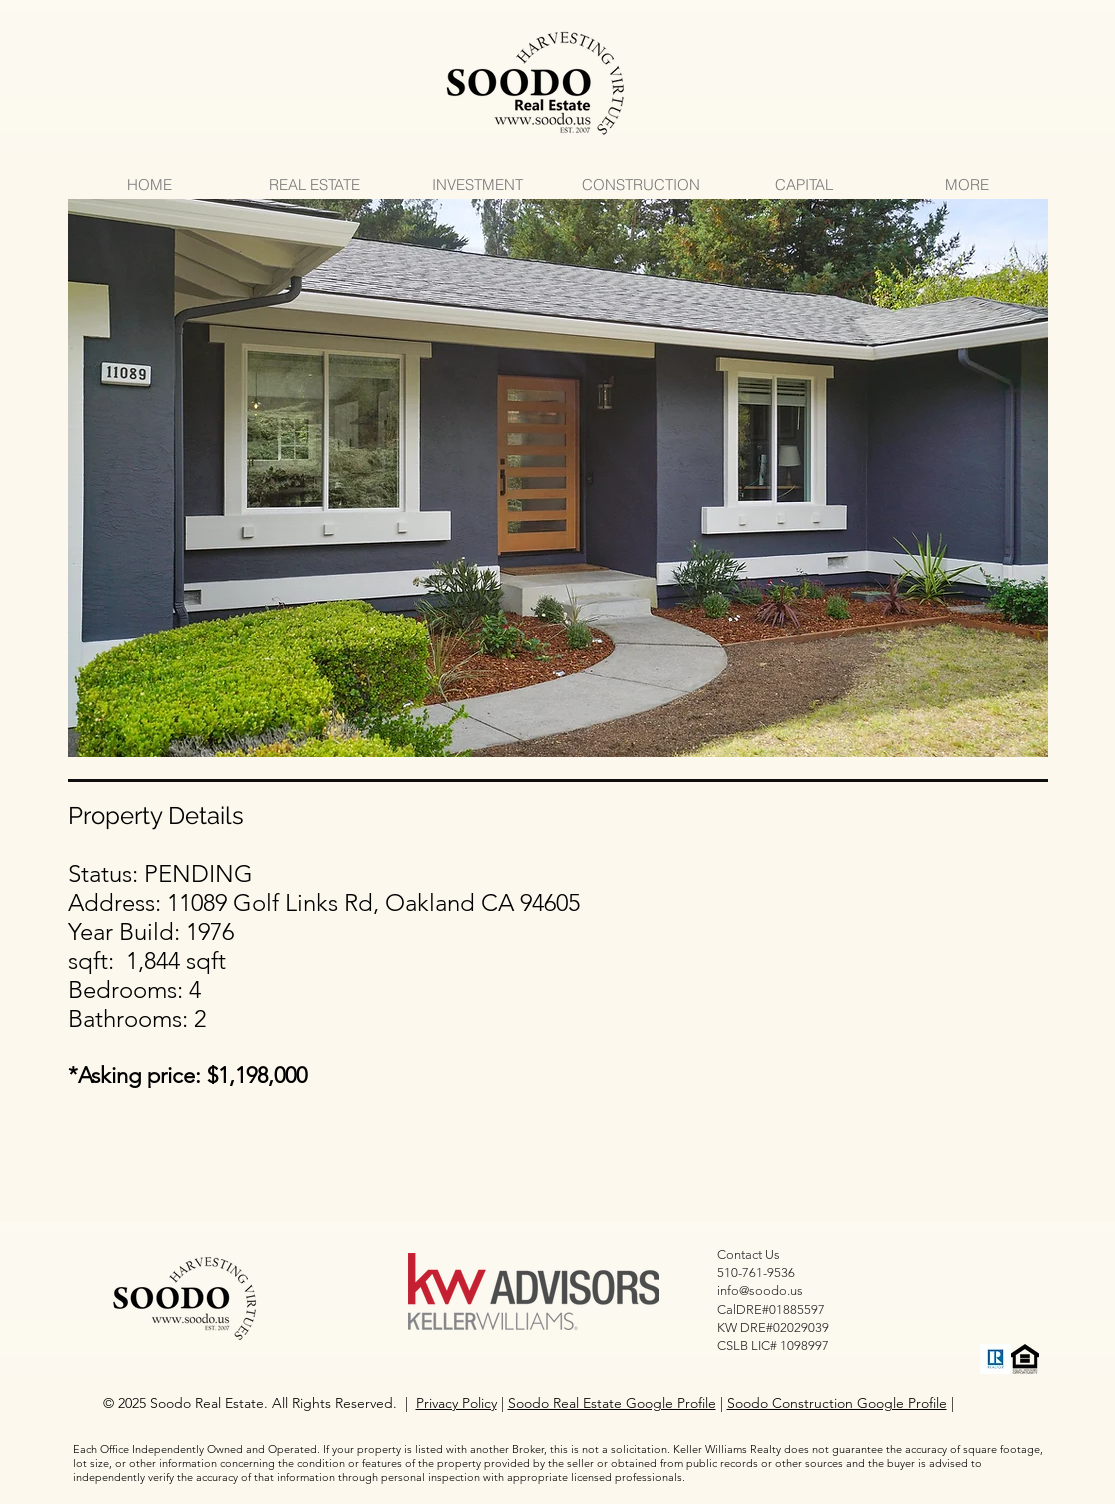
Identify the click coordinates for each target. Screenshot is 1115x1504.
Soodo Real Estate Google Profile (612, 1403)
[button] (558, 478)
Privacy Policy (456, 1403)
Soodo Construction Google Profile (837, 1403)
